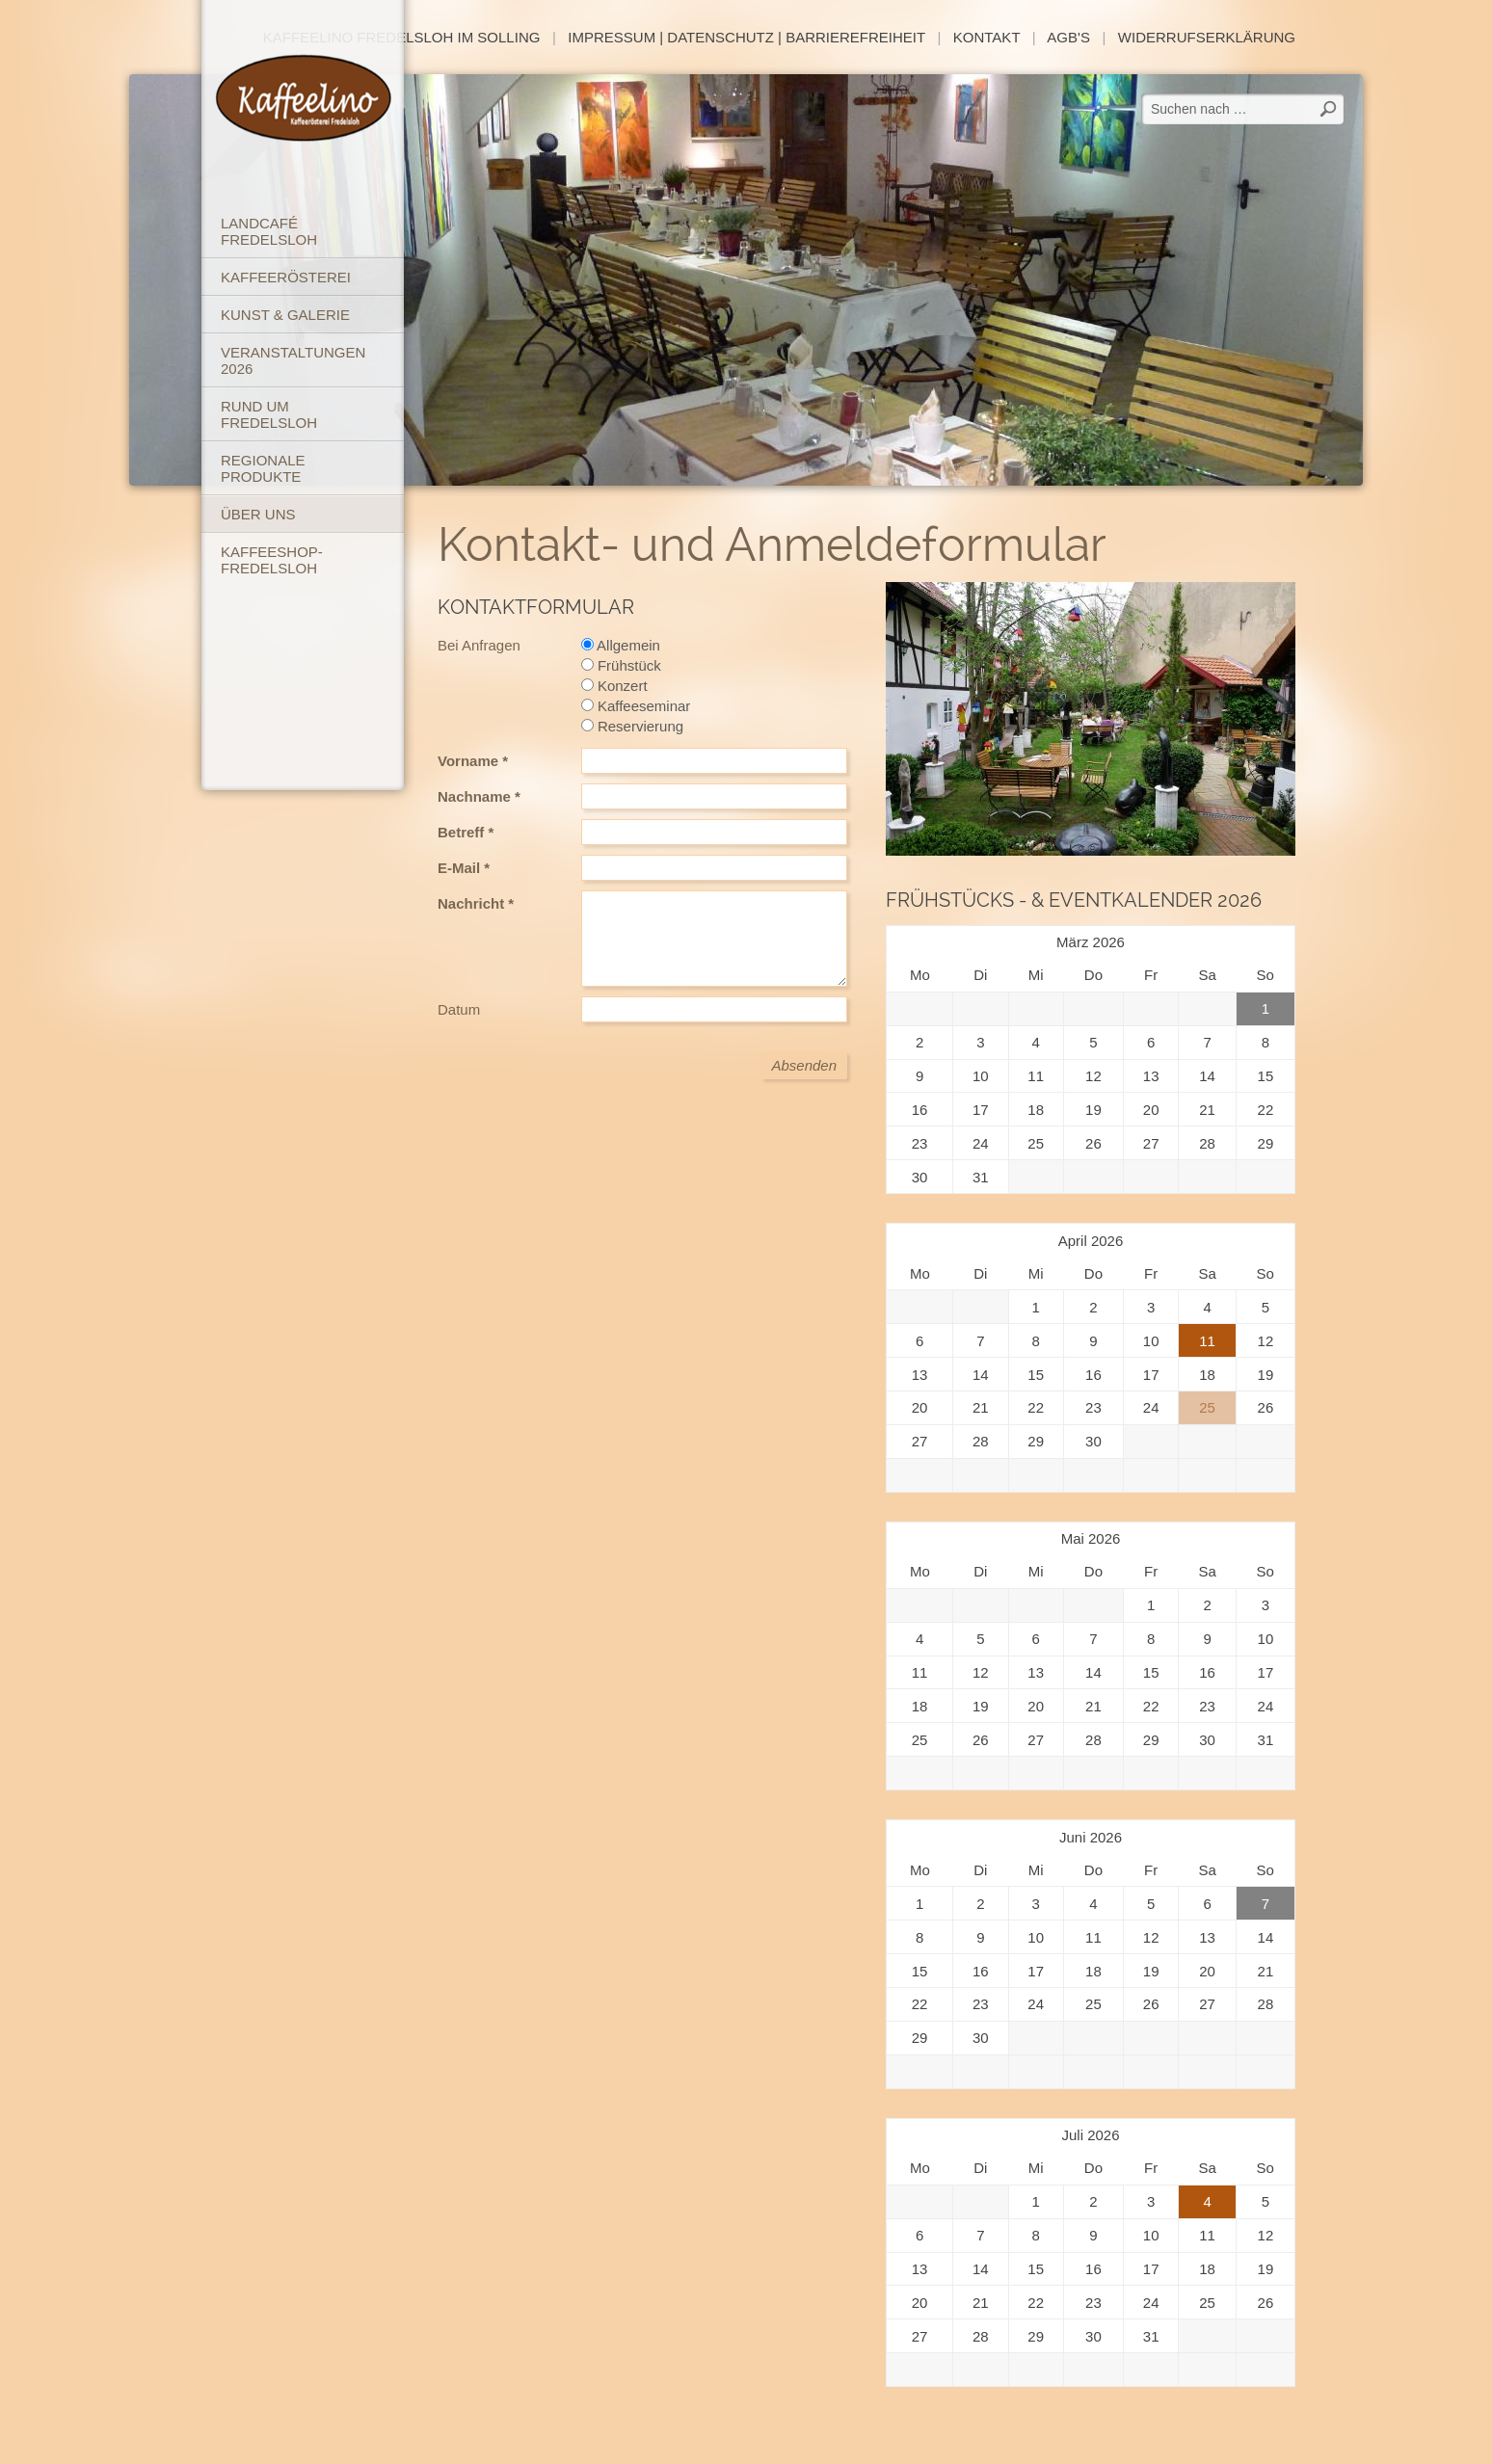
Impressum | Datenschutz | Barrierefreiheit (746, 37)
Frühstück (621, 665)
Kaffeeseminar (636, 706)
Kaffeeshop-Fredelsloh (272, 559)
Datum (459, 1009)
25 (1207, 1407)
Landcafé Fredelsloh (269, 231)
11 (1207, 1341)
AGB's (1068, 37)
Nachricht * (476, 903)
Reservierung (632, 726)
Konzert (614, 685)
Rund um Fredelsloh (269, 414)
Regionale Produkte (263, 468)
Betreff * (465, 832)
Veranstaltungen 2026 (293, 360)
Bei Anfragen (479, 645)
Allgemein (620, 645)
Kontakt (986, 37)
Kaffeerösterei (286, 277)
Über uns (258, 514)
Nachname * (479, 796)
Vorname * (473, 761)
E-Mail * (464, 868)
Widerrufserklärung (1206, 37)
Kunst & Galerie (285, 314)
